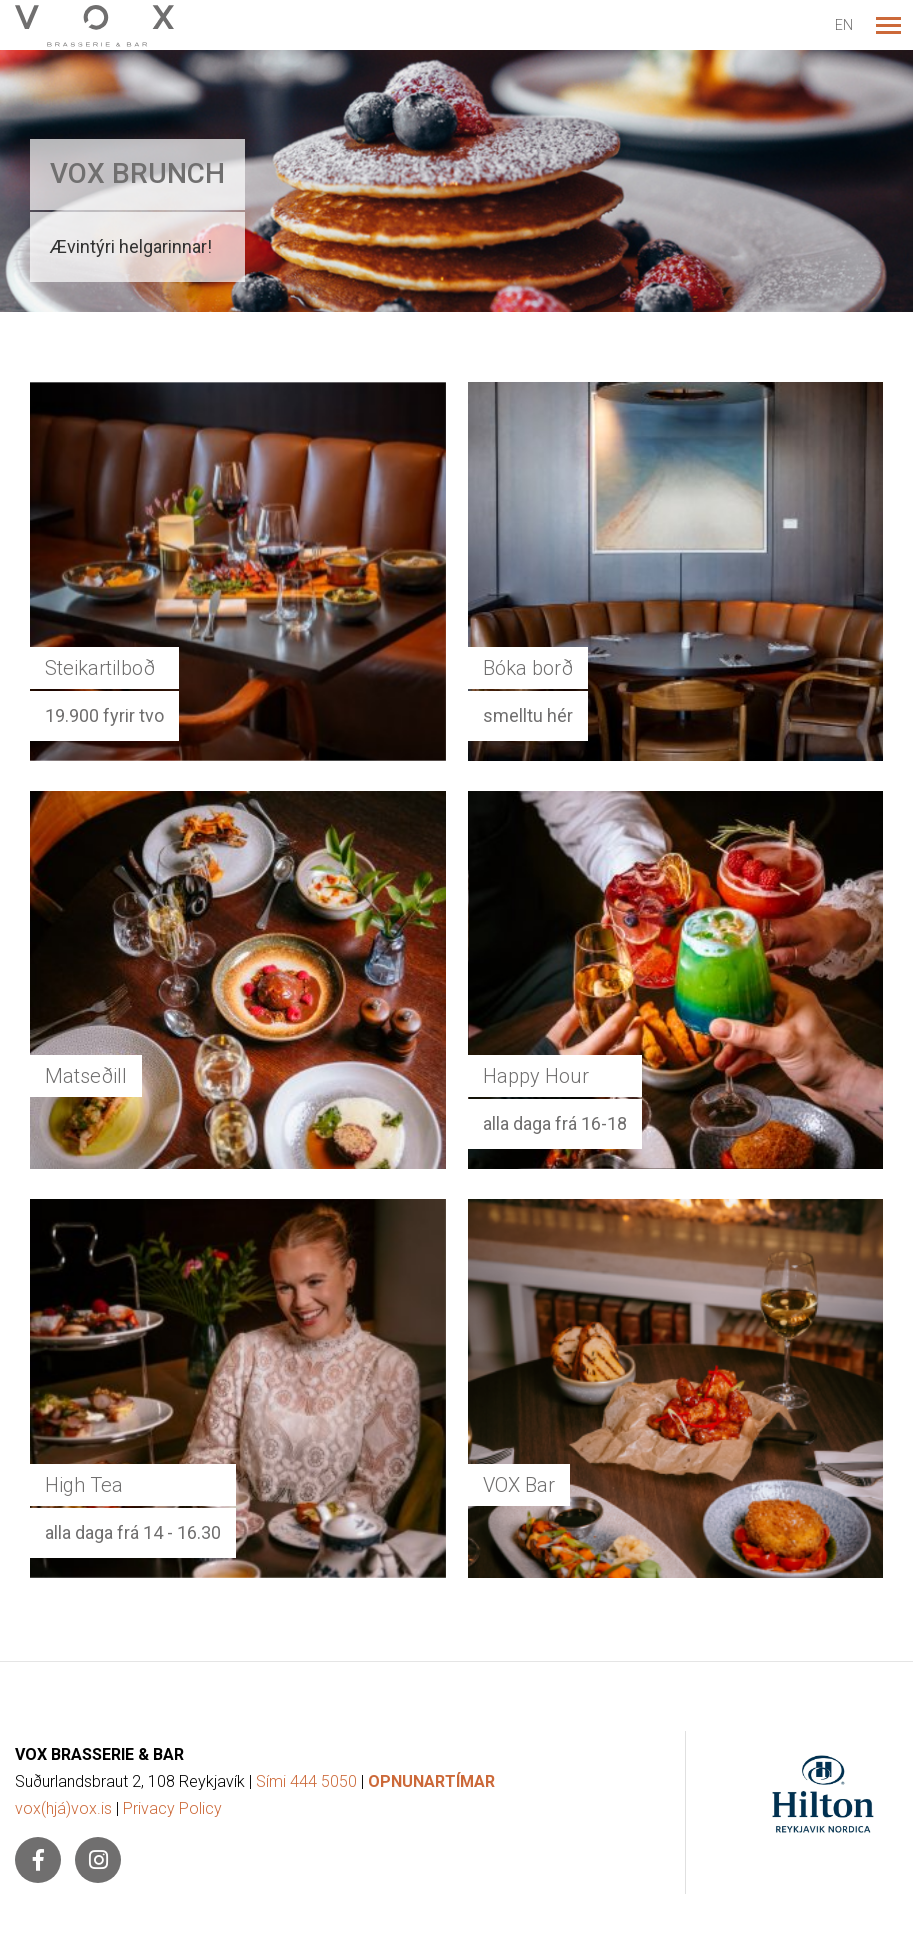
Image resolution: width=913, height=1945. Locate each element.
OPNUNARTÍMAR (431, 1781)
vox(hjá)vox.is (63, 1808)
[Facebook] (38, 1860)
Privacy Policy (172, 1808)
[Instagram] (98, 1860)
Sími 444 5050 (306, 1781)
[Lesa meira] (456, 181)
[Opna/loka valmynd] (888, 25)
